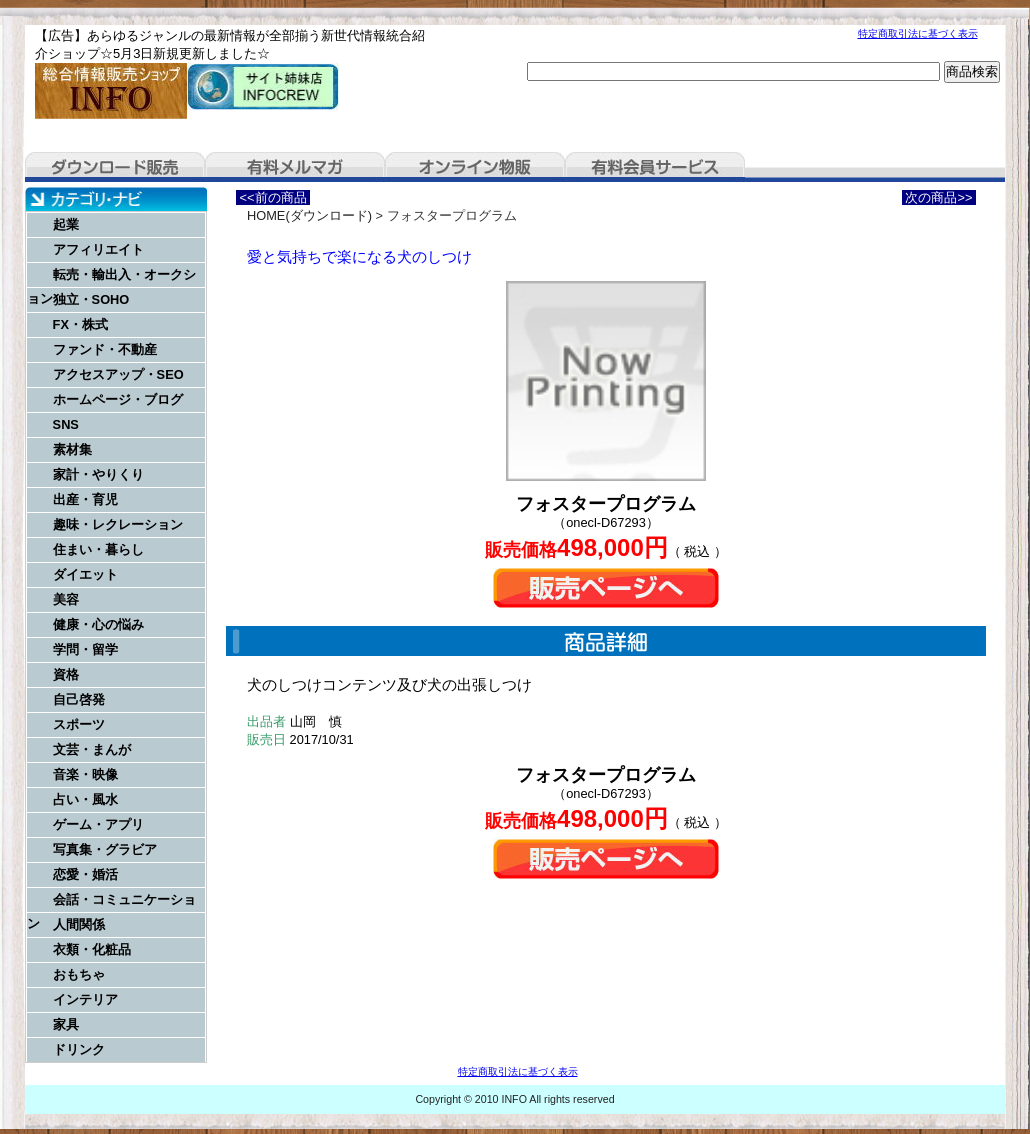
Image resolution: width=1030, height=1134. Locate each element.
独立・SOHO (91, 299)
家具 (66, 1024)
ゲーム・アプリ (98, 824)
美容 (66, 599)
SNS (66, 424)
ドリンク (79, 1049)
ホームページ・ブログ (118, 399)
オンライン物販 (475, 167)
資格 (66, 674)
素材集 (72, 449)
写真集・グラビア (105, 849)
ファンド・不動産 (105, 349)
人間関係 (79, 924)
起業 (66, 224)
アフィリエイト (98, 249)
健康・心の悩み (98, 624)
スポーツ (79, 724)
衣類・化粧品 (92, 949)
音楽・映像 (85, 774)
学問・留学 (85, 649)
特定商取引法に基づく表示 (918, 33)
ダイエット (85, 574)
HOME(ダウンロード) (309, 215)
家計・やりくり (98, 474)
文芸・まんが (92, 749)
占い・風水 (85, 799)
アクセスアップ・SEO (118, 374)
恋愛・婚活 (85, 874)
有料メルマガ (295, 167)
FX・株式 (80, 324)
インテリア (85, 999)
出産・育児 (85, 499)
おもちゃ (79, 974)
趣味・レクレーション (118, 524)
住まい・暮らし (98, 549)
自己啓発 (79, 699)
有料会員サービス (655, 167)
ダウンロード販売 (115, 167)
